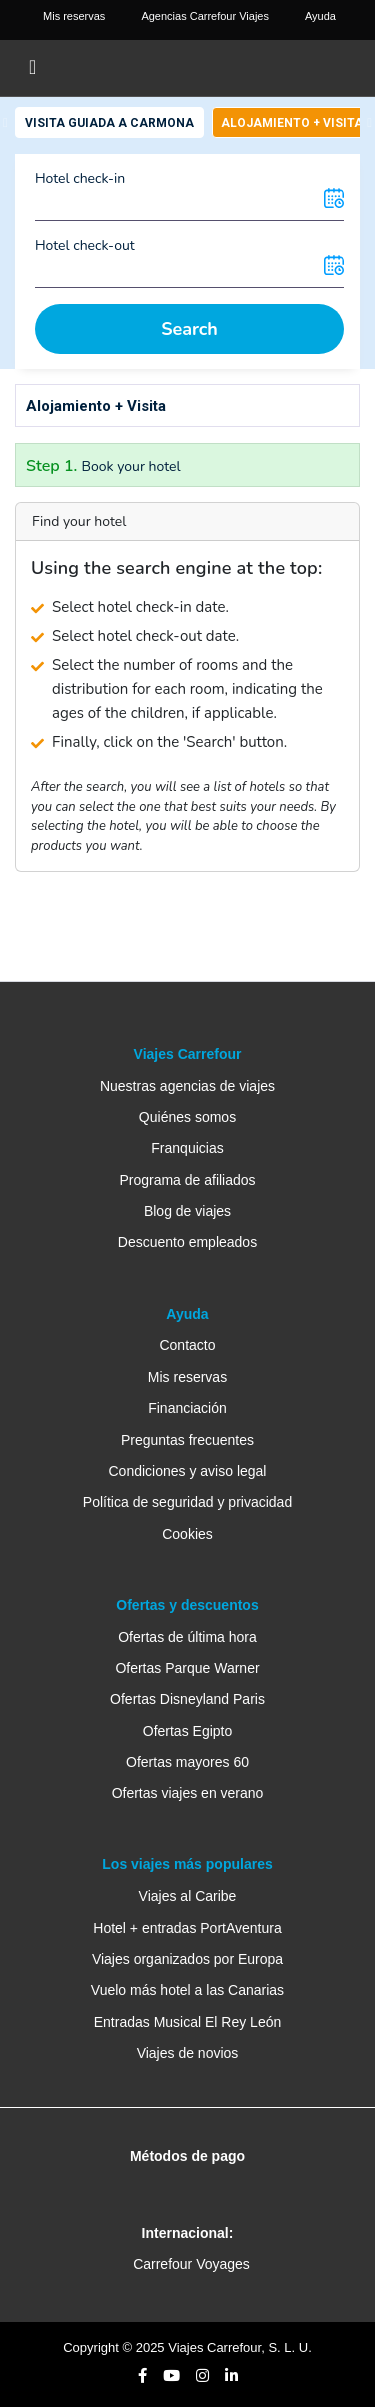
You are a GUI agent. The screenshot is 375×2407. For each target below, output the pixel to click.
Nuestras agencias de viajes (187, 1086)
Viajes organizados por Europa (187, 1959)
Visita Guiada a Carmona (109, 123)
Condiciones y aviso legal (188, 1471)
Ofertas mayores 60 (187, 1762)
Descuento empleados (187, 1242)
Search (189, 329)
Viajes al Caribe (188, 1896)
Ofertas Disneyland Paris (187, 1699)
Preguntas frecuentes (187, 1440)
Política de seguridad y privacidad (187, 1502)
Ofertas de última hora (187, 1637)
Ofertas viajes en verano (188, 1793)
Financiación (187, 1408)
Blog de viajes (187, 1211)
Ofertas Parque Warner (187, 1668)
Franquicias (187, 1148)
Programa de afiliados (187, 1180)
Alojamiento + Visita (292, 123)
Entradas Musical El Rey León (188, 2022)
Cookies (187, 1534)
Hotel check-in (80, 178)
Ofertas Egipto (188, 1731)
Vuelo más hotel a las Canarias (187, 1990)
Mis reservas (187, 1377)
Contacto (187, 1345)
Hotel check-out (85, 245)
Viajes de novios (188, 2053)
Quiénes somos (187, 1117)
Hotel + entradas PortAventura (187, 1928)
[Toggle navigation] (32, 68)
